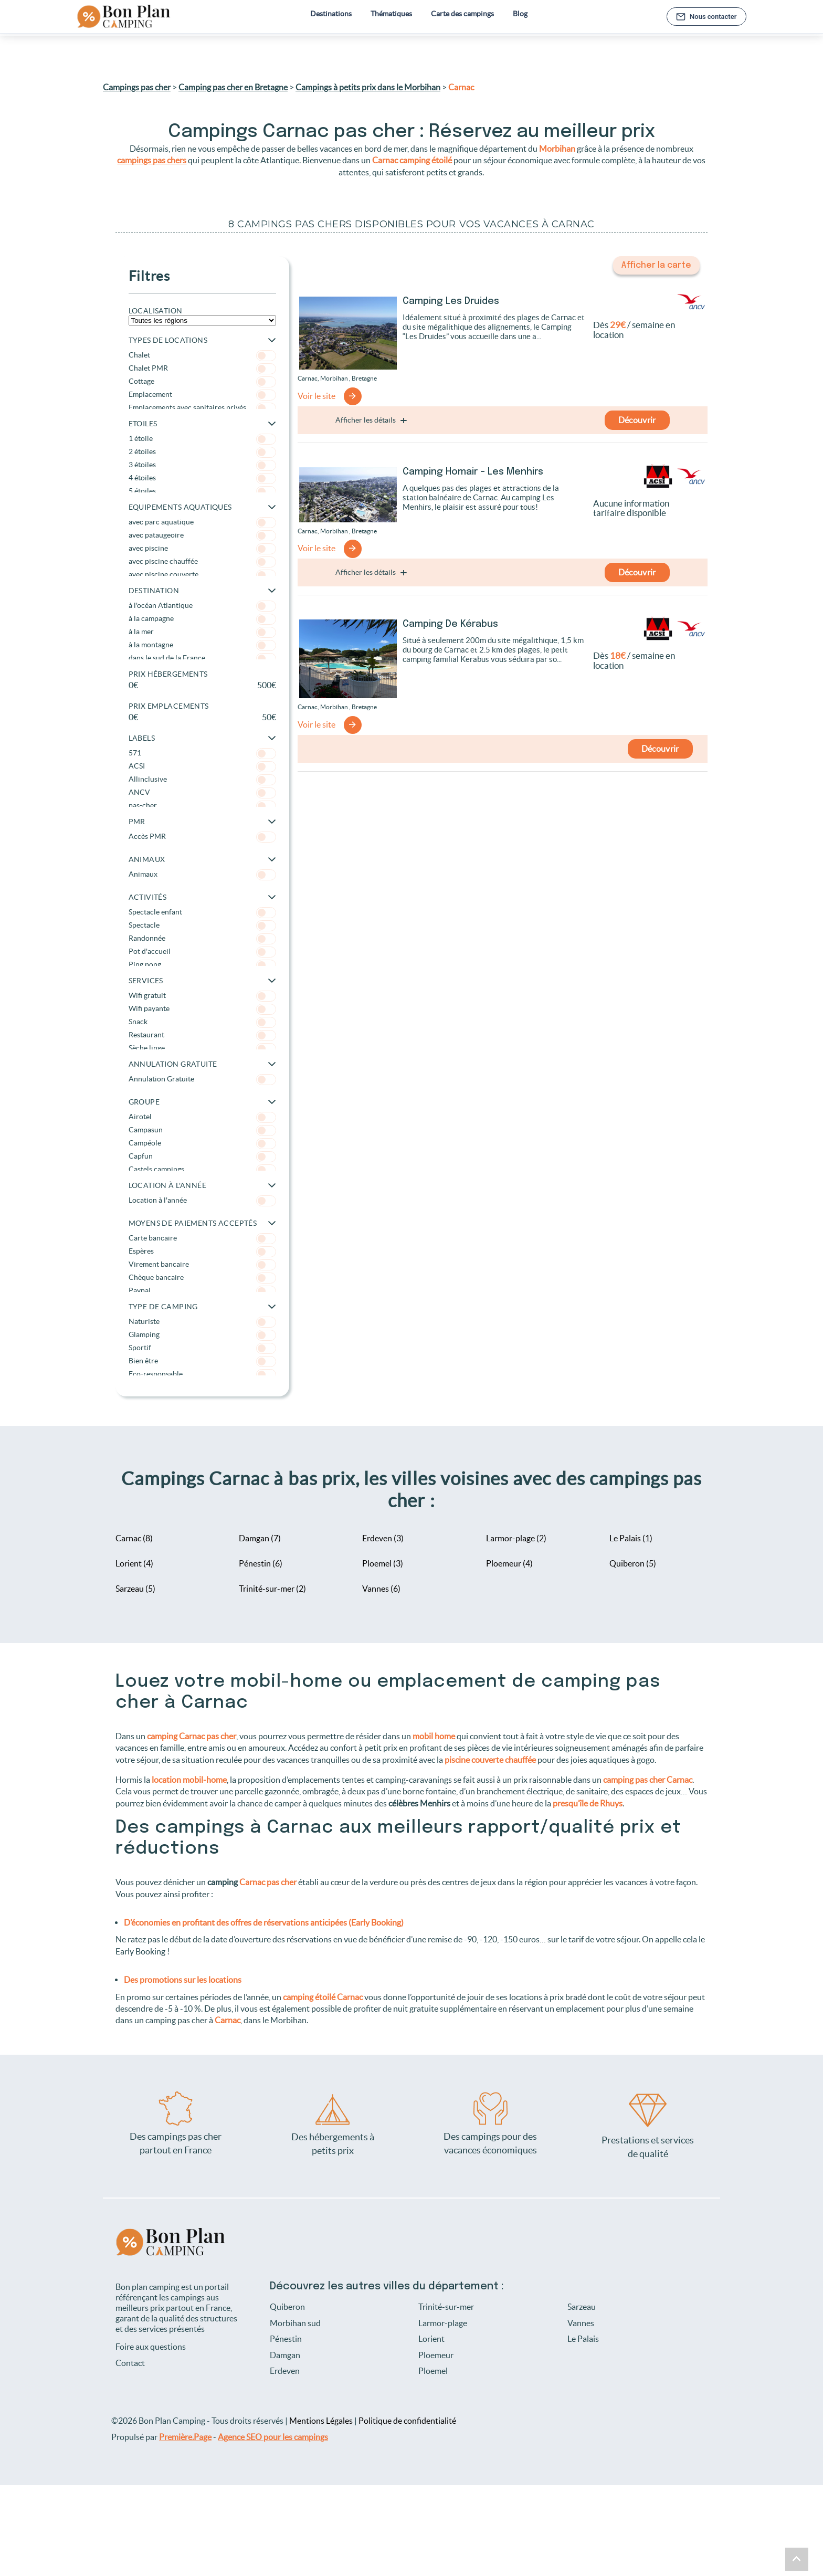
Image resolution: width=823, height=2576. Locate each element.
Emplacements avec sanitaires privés (202, 407)
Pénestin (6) (260, 1563)
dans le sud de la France (202, 657)
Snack (202, 1021)
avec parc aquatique (202, 521)
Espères (202, 1250)
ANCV (202, 791)
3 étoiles (202, 464)
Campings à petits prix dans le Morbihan (368, 87)
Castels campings (202, 1168)
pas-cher (202, 805)
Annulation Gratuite (202, 1078)
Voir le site (316, 396)
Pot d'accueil (202, 950)
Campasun (202, 1129)
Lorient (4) (134, 1563)
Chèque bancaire (202, 1276)
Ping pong (202, 964)
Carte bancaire (202, 1237)
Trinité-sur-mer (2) (272, 1589)
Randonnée (202, 937)
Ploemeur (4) (509, 1563)
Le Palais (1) (630, 1538)
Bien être (202, 1360)
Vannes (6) (381, 1589)
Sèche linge (202, 1047)
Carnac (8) (134, 1538)
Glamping (202, 1334)
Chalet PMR (202, 367)
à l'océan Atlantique (202, 605)
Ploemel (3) (382, 1563)
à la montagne (202, 644)
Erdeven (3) (383, 1538)
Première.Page (185, 2436)
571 (202, 752)
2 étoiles (202, 451)
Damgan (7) (260, 1538)
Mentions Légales (321, 2420)
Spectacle (202, 924)
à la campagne (202, 618)
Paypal (202, 1290)
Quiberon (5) (632, 1563)
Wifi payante (202, 1008)
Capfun (202, 1155)
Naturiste (202, 1321)
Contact (130, 2363)
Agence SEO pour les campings (273, 2436)
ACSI (202, 765)
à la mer (202, 631)
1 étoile (202, 438)
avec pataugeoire (202, 534)
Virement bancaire (202, 1263)
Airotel (202, 1116)
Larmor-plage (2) (516, 1538)
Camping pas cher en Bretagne (233, 87)
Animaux (202, 873)
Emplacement (202, 393)
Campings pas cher (137, 87)
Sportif (202, 1347)
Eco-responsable (202, 1373)
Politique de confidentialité (407, 2420)
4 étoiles (202, 477)
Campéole (202, 1142)
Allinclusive (202, 778)
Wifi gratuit (202, 995)
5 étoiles (202, 490)
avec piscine (202, 547)
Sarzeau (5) (135, 1589)
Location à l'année (202, 1199)
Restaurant (202, 1034)
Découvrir (637, 418)
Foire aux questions (150, 2346)
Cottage (202, 380)
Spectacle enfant (202, 911)
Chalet (202, 354)
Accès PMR (202, 836)
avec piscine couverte (202, 574)
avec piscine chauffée (202, 560)
